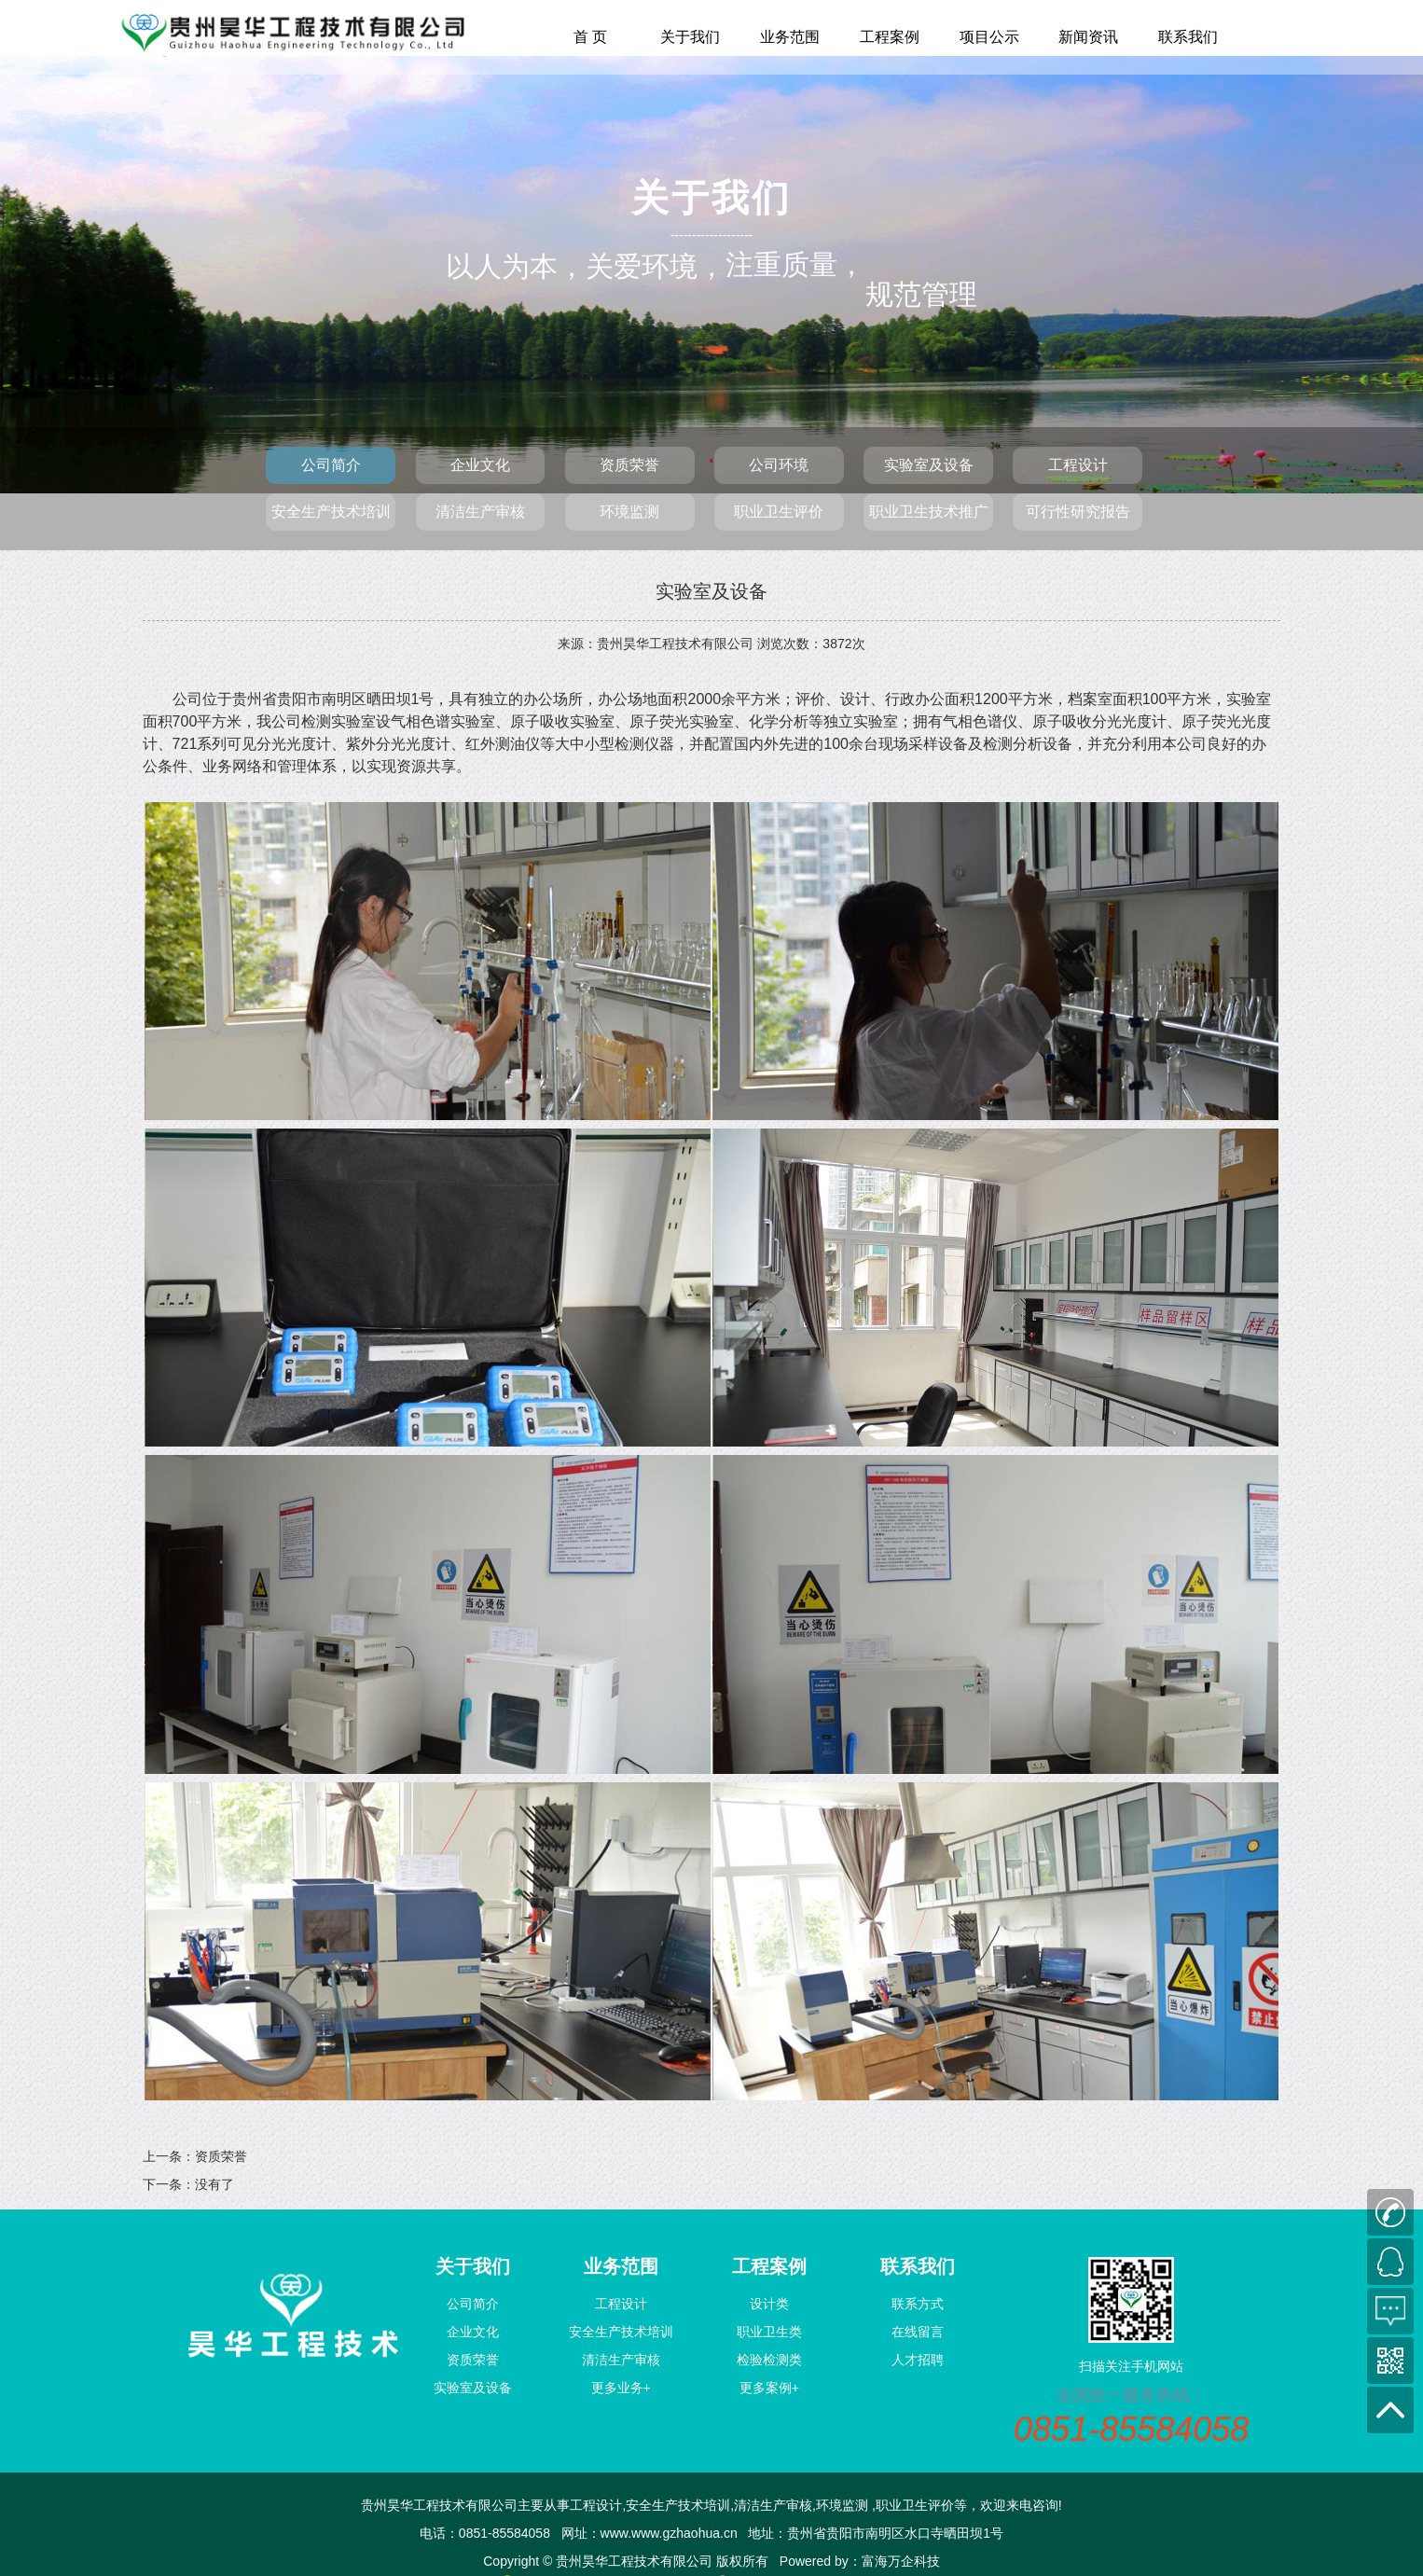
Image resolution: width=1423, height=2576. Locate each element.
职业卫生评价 (778, 511)
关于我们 (690, 37)
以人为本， (516, 266)
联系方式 (917, 2303)
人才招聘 (917, 2359)
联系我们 (1188, 37)
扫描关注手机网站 (1131, 2366)
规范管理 (921, 151)
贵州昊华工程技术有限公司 (675, 643)
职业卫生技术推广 (928, 511)
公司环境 (778, 465)
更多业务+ (621, 2387)
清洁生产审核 (480, 511)
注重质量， (795, 264)
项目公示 (989, 37)
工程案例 (889, 37)
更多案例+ (769, 2387)
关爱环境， (655, 266)
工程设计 (1078, 465)
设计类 (769, 2303)
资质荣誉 (629, 465)
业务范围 (790, 37)
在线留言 (917, 2331)
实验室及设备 (929, 465)
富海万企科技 (901, 2561)
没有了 (214, 2184)
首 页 (590, 37)
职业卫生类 (769, 2331)
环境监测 (629, 511)
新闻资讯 (1088, 37)
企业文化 (480, 465)
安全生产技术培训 (331, 511)
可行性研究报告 (1078, 511)
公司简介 (331, 465)
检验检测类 (769, 2359)
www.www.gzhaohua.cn (669, 2533)
